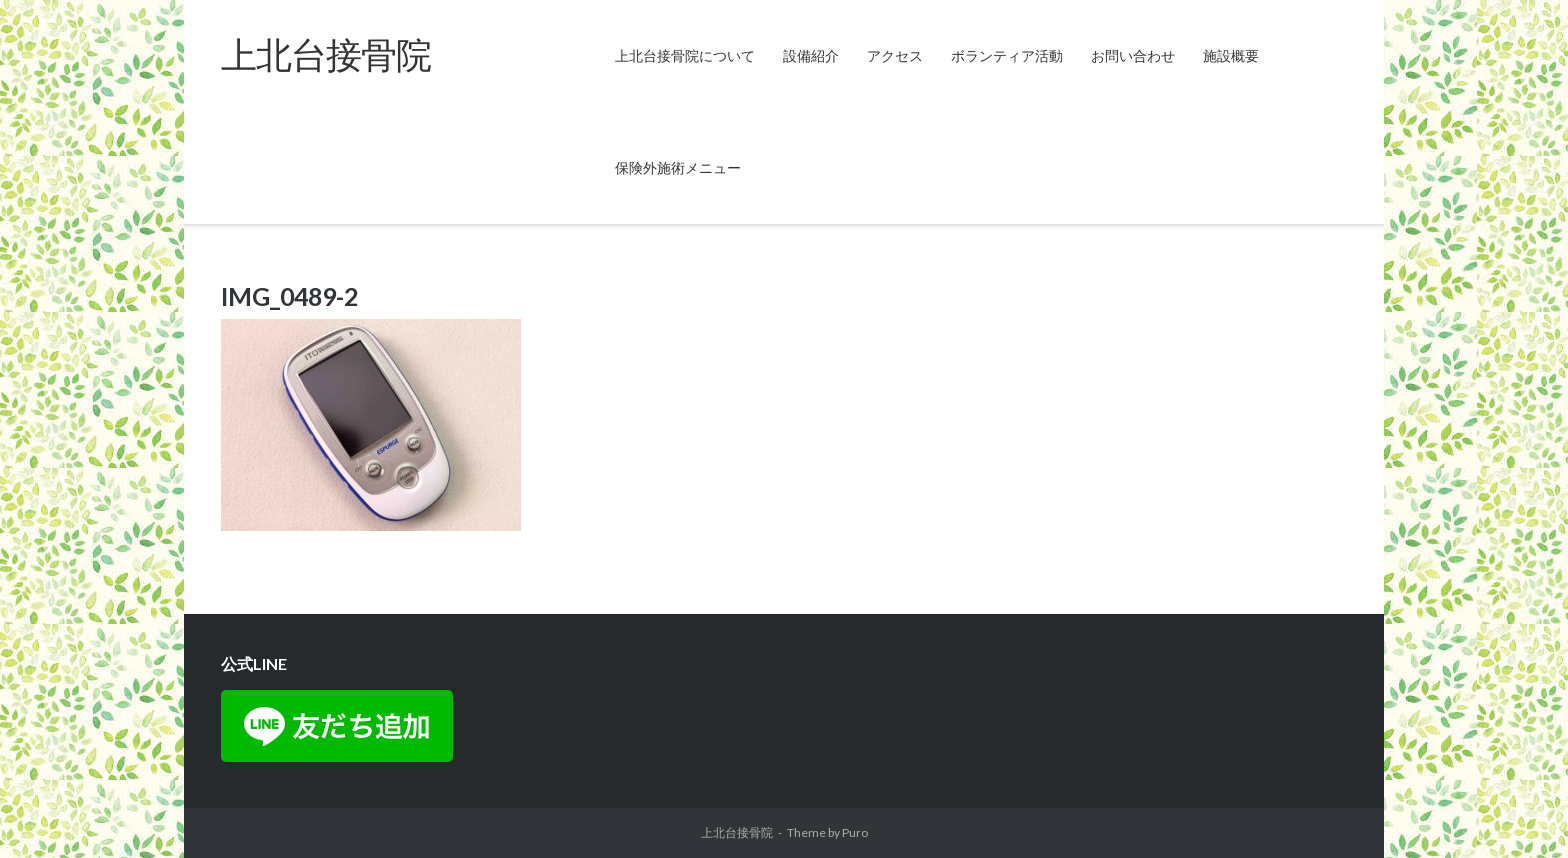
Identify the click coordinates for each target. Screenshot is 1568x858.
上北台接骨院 (737, 832)
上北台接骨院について (685, 55)
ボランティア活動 (1007, 55)
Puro (855, 832)
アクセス (895, 55)
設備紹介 (811, 55)
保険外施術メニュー (678, 167)
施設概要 (1231, 55)
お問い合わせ (1133, 55)
